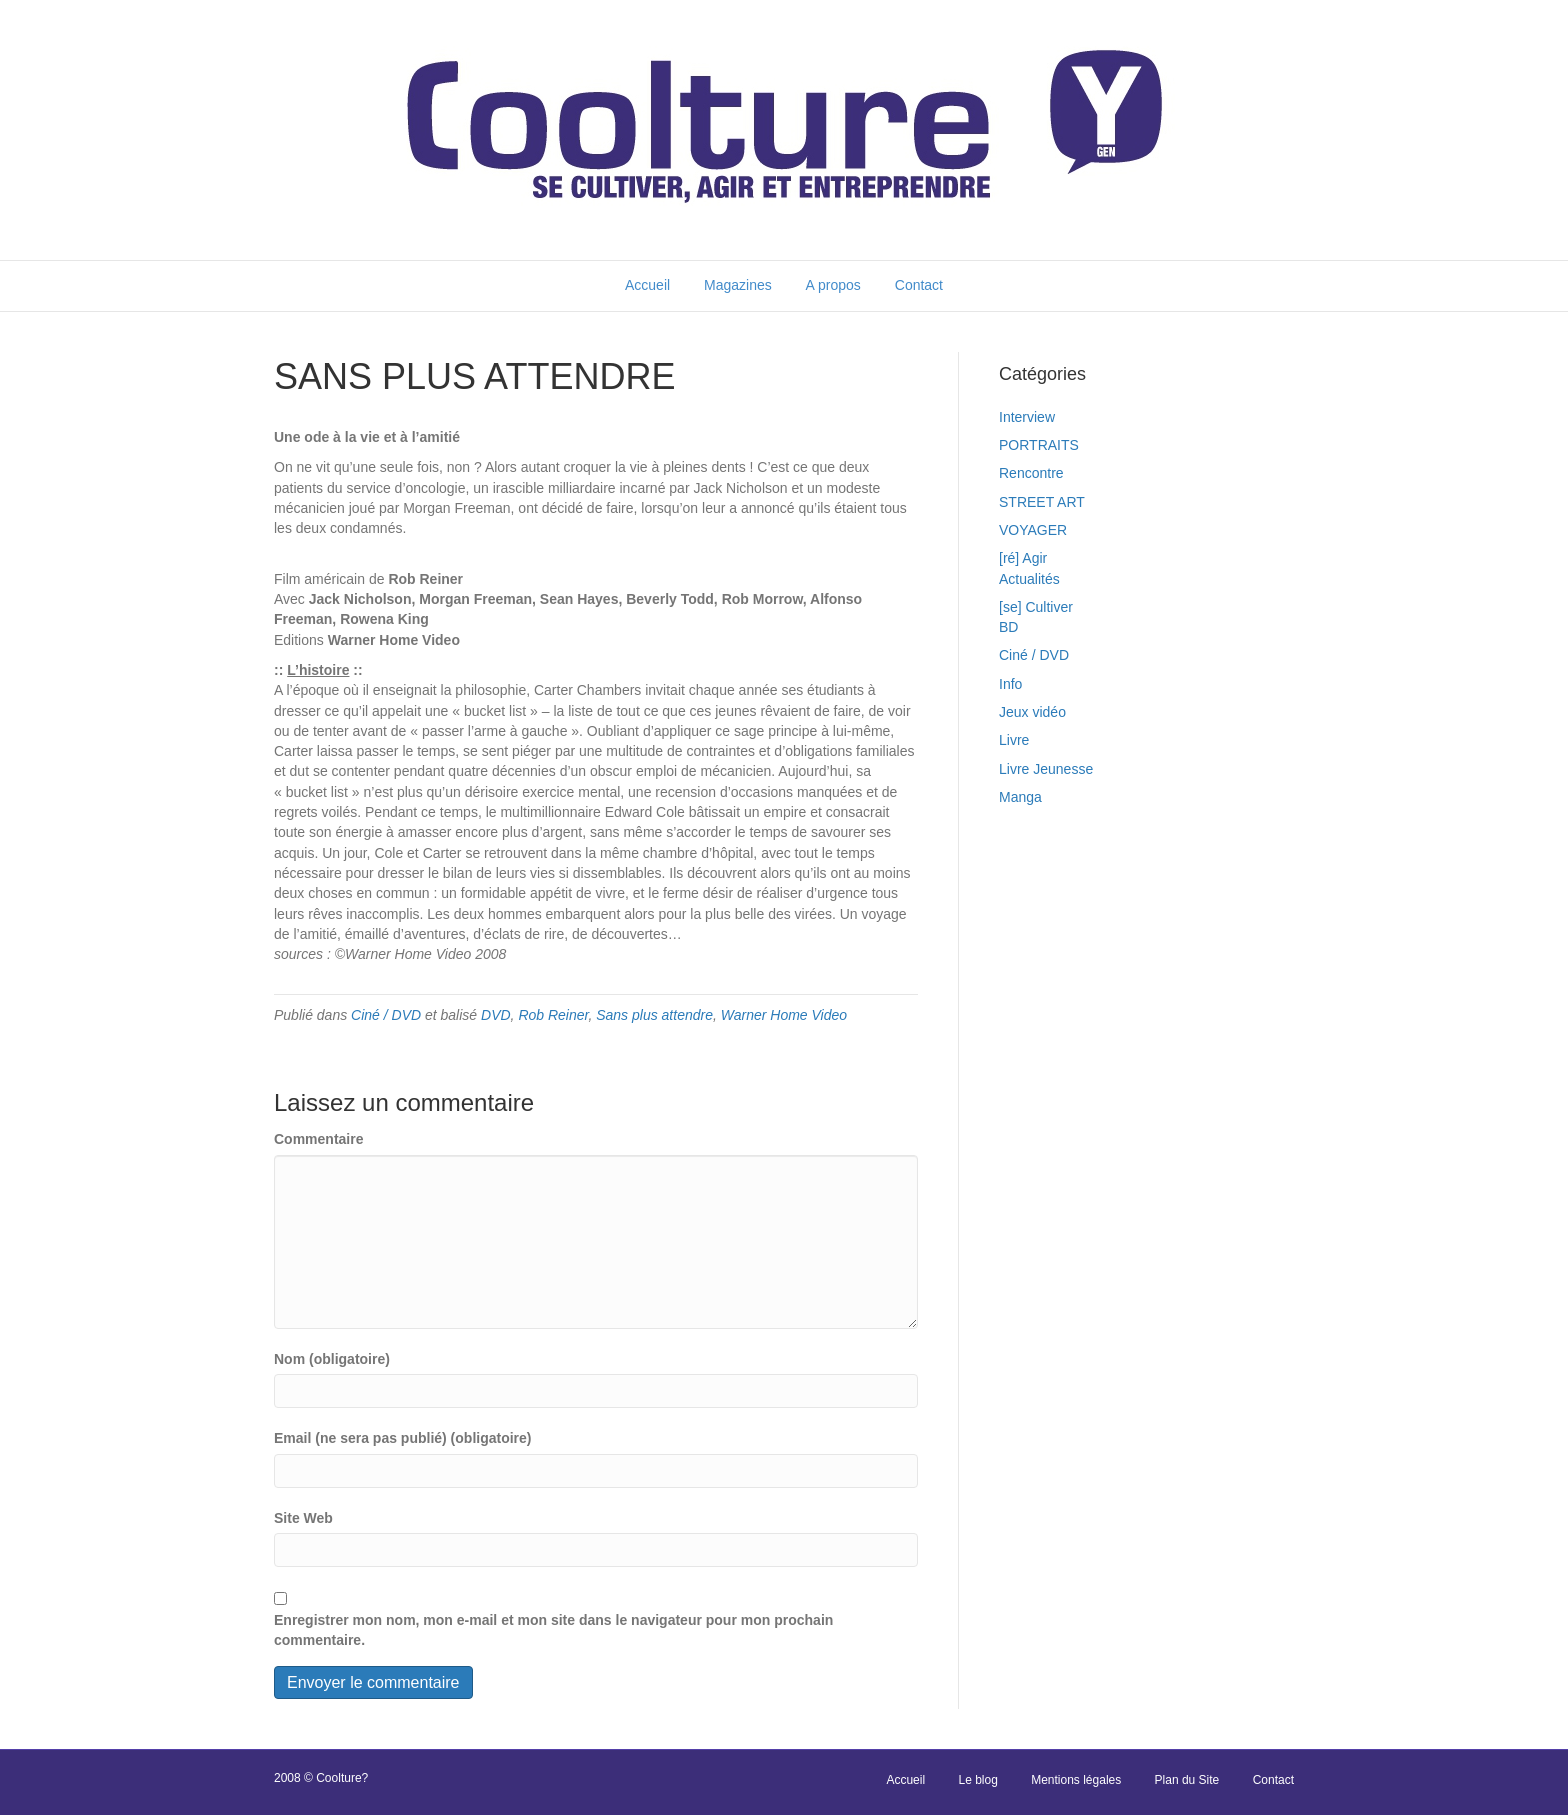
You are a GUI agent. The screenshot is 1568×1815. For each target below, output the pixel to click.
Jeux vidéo (1032, 712)
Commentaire (318, 1139)
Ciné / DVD (386, 1015)
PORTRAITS (1039, 445)
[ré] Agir (1023, 558)
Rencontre (1031, 473)
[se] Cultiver (1036, 607)
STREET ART (1042, 502)
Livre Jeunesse (1046, 769)
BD (1008, 627)
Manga (1020, 797)
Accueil (647, 285)
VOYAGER (1033, 530)
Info (1010, 684)
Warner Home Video (784, 1015)
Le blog (977, 1780)
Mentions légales (1076, 1780)
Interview (1027, 417)
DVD (496, 1015)
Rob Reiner (553, 1015)
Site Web (303, 1518)
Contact (919, 285)
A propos (833, 285)
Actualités (1029, 579)
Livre (1014, 740)
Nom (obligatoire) (332, 1359)
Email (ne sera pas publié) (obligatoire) (403, 1438)
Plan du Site (1187, 1780)
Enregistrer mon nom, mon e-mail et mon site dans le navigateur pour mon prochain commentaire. (553, 1630)
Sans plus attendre (654, 1015)
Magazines (738, 285)
